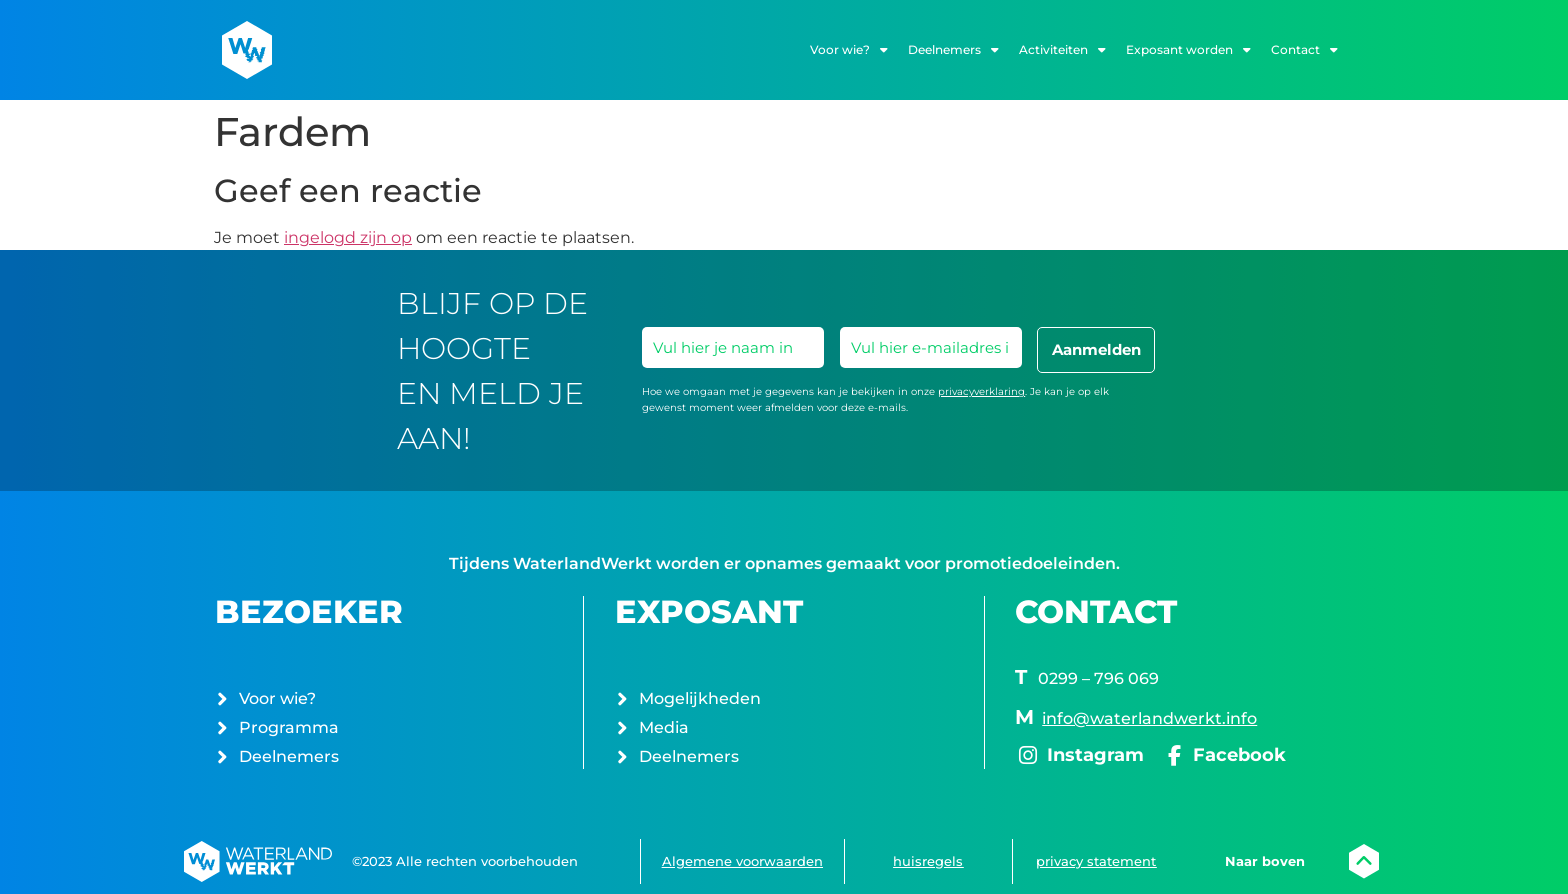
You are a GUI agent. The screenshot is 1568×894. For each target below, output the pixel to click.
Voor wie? (849, 50)
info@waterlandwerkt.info (1149, 718)
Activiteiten (1062, 50)
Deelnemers (953, 50)
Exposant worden (1188, 50)
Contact (1304, 50)
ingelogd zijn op (348, 237)
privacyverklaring (981, 391)
